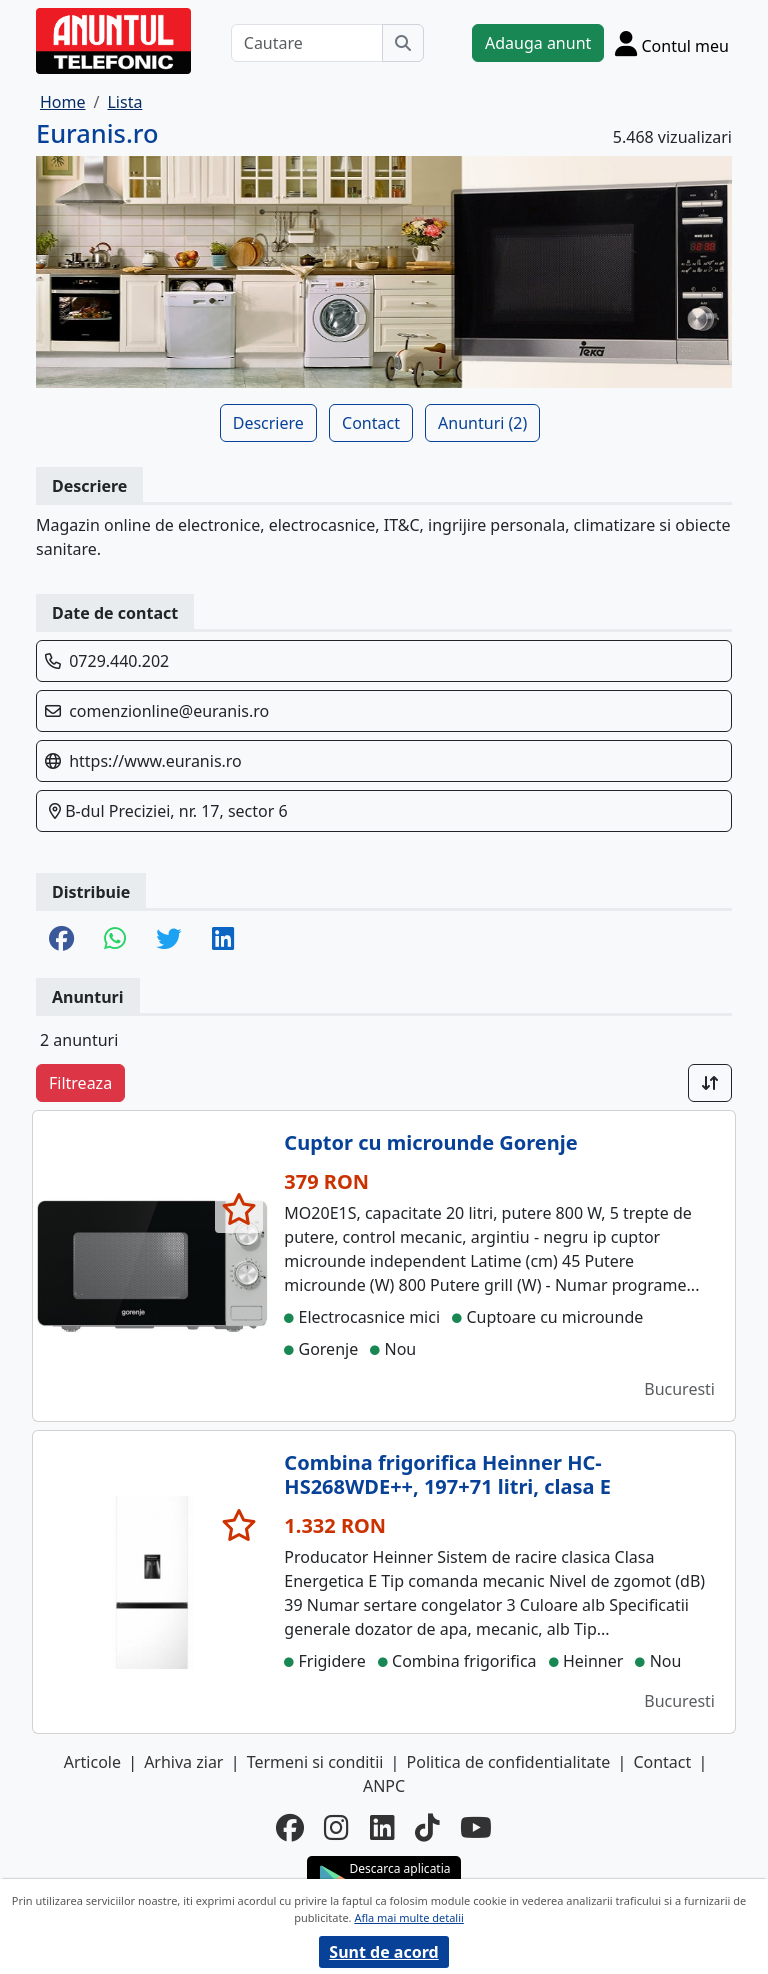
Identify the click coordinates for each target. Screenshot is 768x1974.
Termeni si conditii (315, 1762)
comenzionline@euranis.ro (169, 711)
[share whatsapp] (115, 940)
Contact (371, 423)
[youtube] (476, 1827)
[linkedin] (382, 1827)
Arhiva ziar (183, 1762)
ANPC (384, 1786)
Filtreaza (80, 1083)
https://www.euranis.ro (155, 761)
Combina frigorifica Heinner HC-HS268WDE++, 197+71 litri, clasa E (447, 1474)
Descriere (268, 423)
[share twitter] (168, 940)
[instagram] (336, 1827)
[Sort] (710, 1083)
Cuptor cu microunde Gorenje (430, 1142)
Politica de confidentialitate (509, 1762)
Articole (92, 1762)
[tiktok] (427, 1827)
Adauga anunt (538, 43)
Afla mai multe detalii (408, 1917)
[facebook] (290, 1827)
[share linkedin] (223, 940)
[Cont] (672, 43)
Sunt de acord (383, 1952)
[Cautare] (307, 43)
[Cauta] (403, 43)
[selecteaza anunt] (239, 1209)
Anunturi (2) (482, 423)
